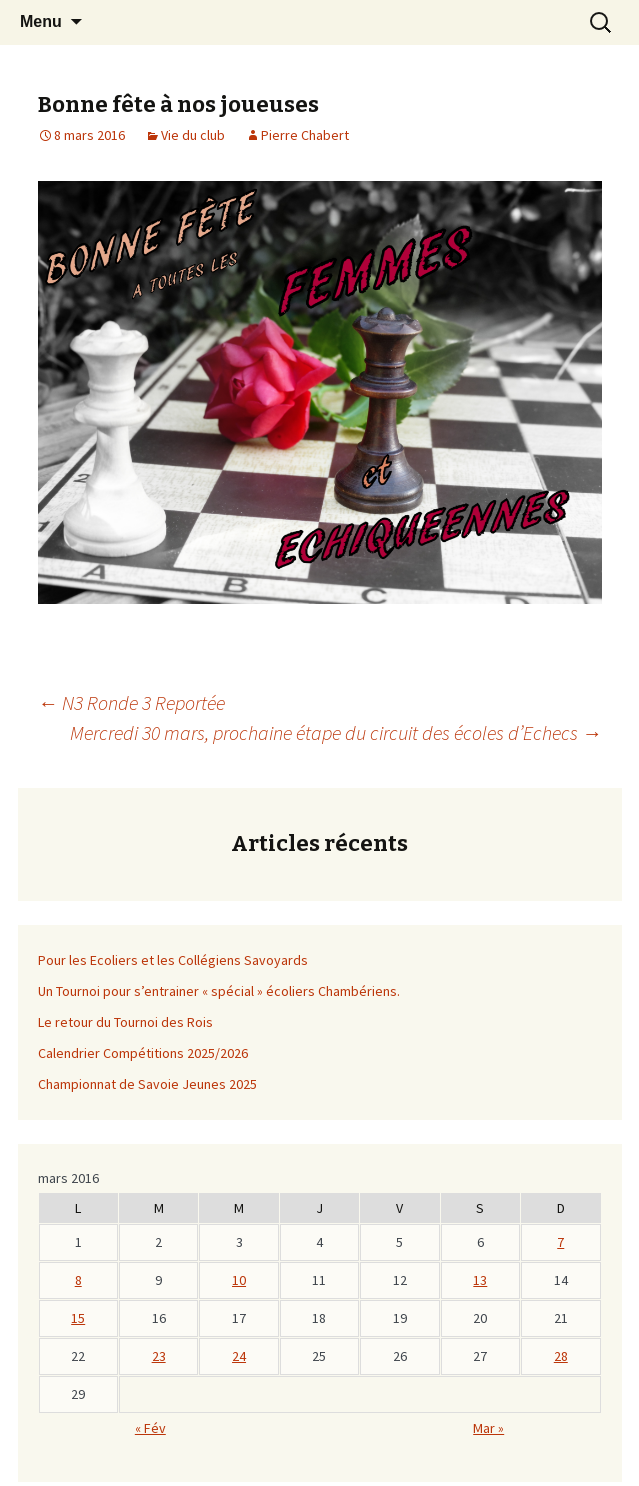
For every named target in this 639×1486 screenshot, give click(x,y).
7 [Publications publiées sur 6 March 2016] (560, 1242)
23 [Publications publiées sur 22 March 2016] (159, 1356)
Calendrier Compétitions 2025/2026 (143, 1053)
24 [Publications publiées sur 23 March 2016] (239, 1356)
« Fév (150, 1428)
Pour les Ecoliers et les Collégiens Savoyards (173, 960)
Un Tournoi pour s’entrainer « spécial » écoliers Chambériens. (219, 991)
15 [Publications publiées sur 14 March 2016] (78, 1318)
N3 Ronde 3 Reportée (131, 702)
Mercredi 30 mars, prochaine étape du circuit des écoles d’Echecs (336, 732)
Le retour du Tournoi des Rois (125, 1022)
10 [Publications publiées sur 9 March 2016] (239, 1280)
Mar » (488, 1428)
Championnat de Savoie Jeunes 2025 (147, 1084)
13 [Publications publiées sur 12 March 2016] (480, 1280)
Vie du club (193, 135)
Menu (41, 21)
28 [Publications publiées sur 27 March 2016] (561, 1356)
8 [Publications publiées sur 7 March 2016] (78, 1280)
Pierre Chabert (305, 135)
